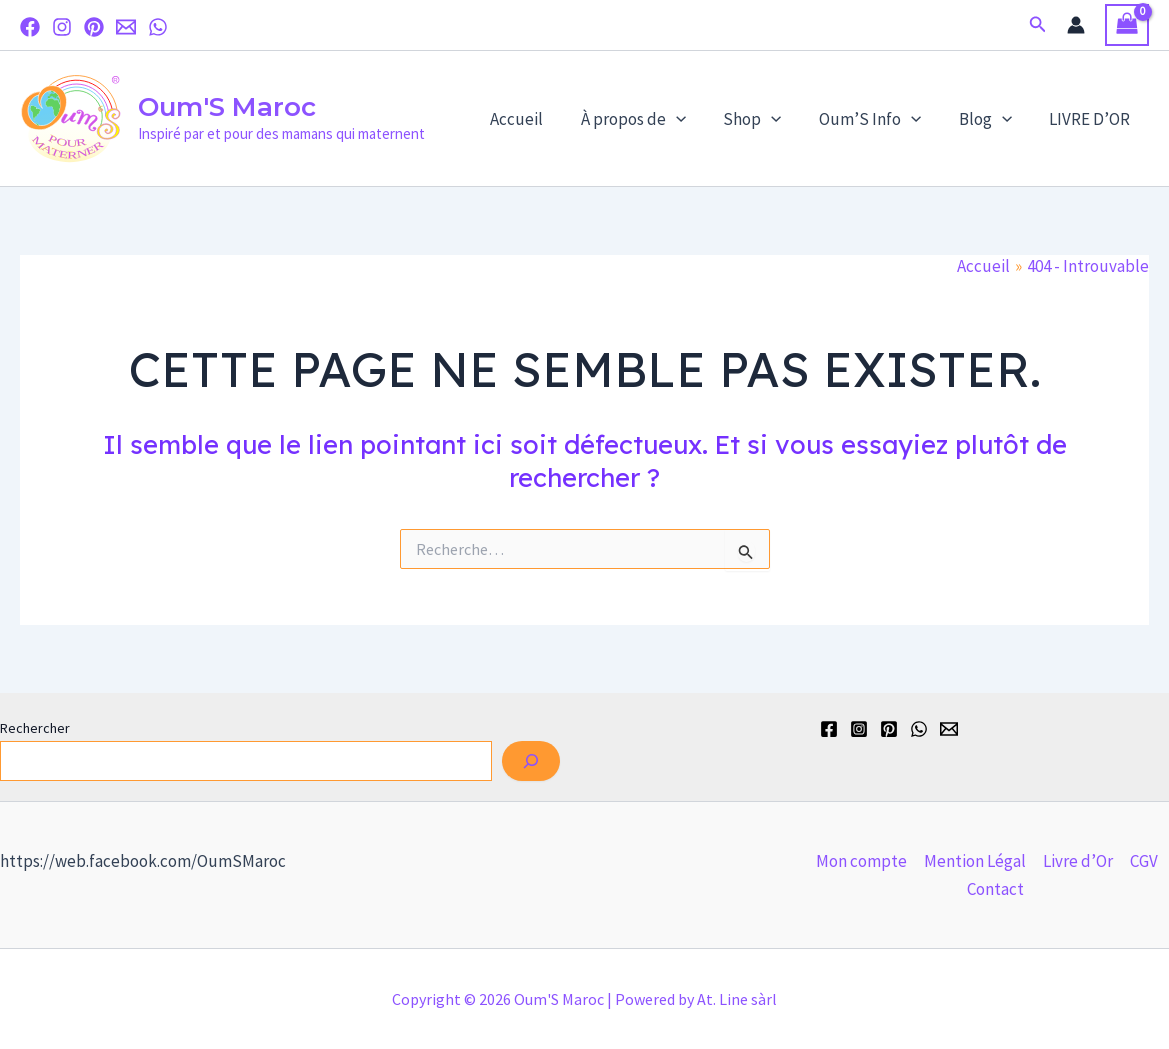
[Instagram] (62, 27)
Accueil (535, 119)
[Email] (126, 27)
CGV (1144, 861)
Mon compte (861, 861)
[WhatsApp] (158, 27)
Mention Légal (975, 861)
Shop (764, 119)
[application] (691, 119)
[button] (1038, 25)
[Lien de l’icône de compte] (1076, 25)
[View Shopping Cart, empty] (1127, 25)
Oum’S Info (879, 119)
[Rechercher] (531, 761)
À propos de (648, 119)
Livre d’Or (1078, 861)
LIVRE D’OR (1091, 119)
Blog (990, 119)
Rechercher (35, 728)
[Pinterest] (94, 27)
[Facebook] (30, 27)
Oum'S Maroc (227, 107)
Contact (995, 889)
